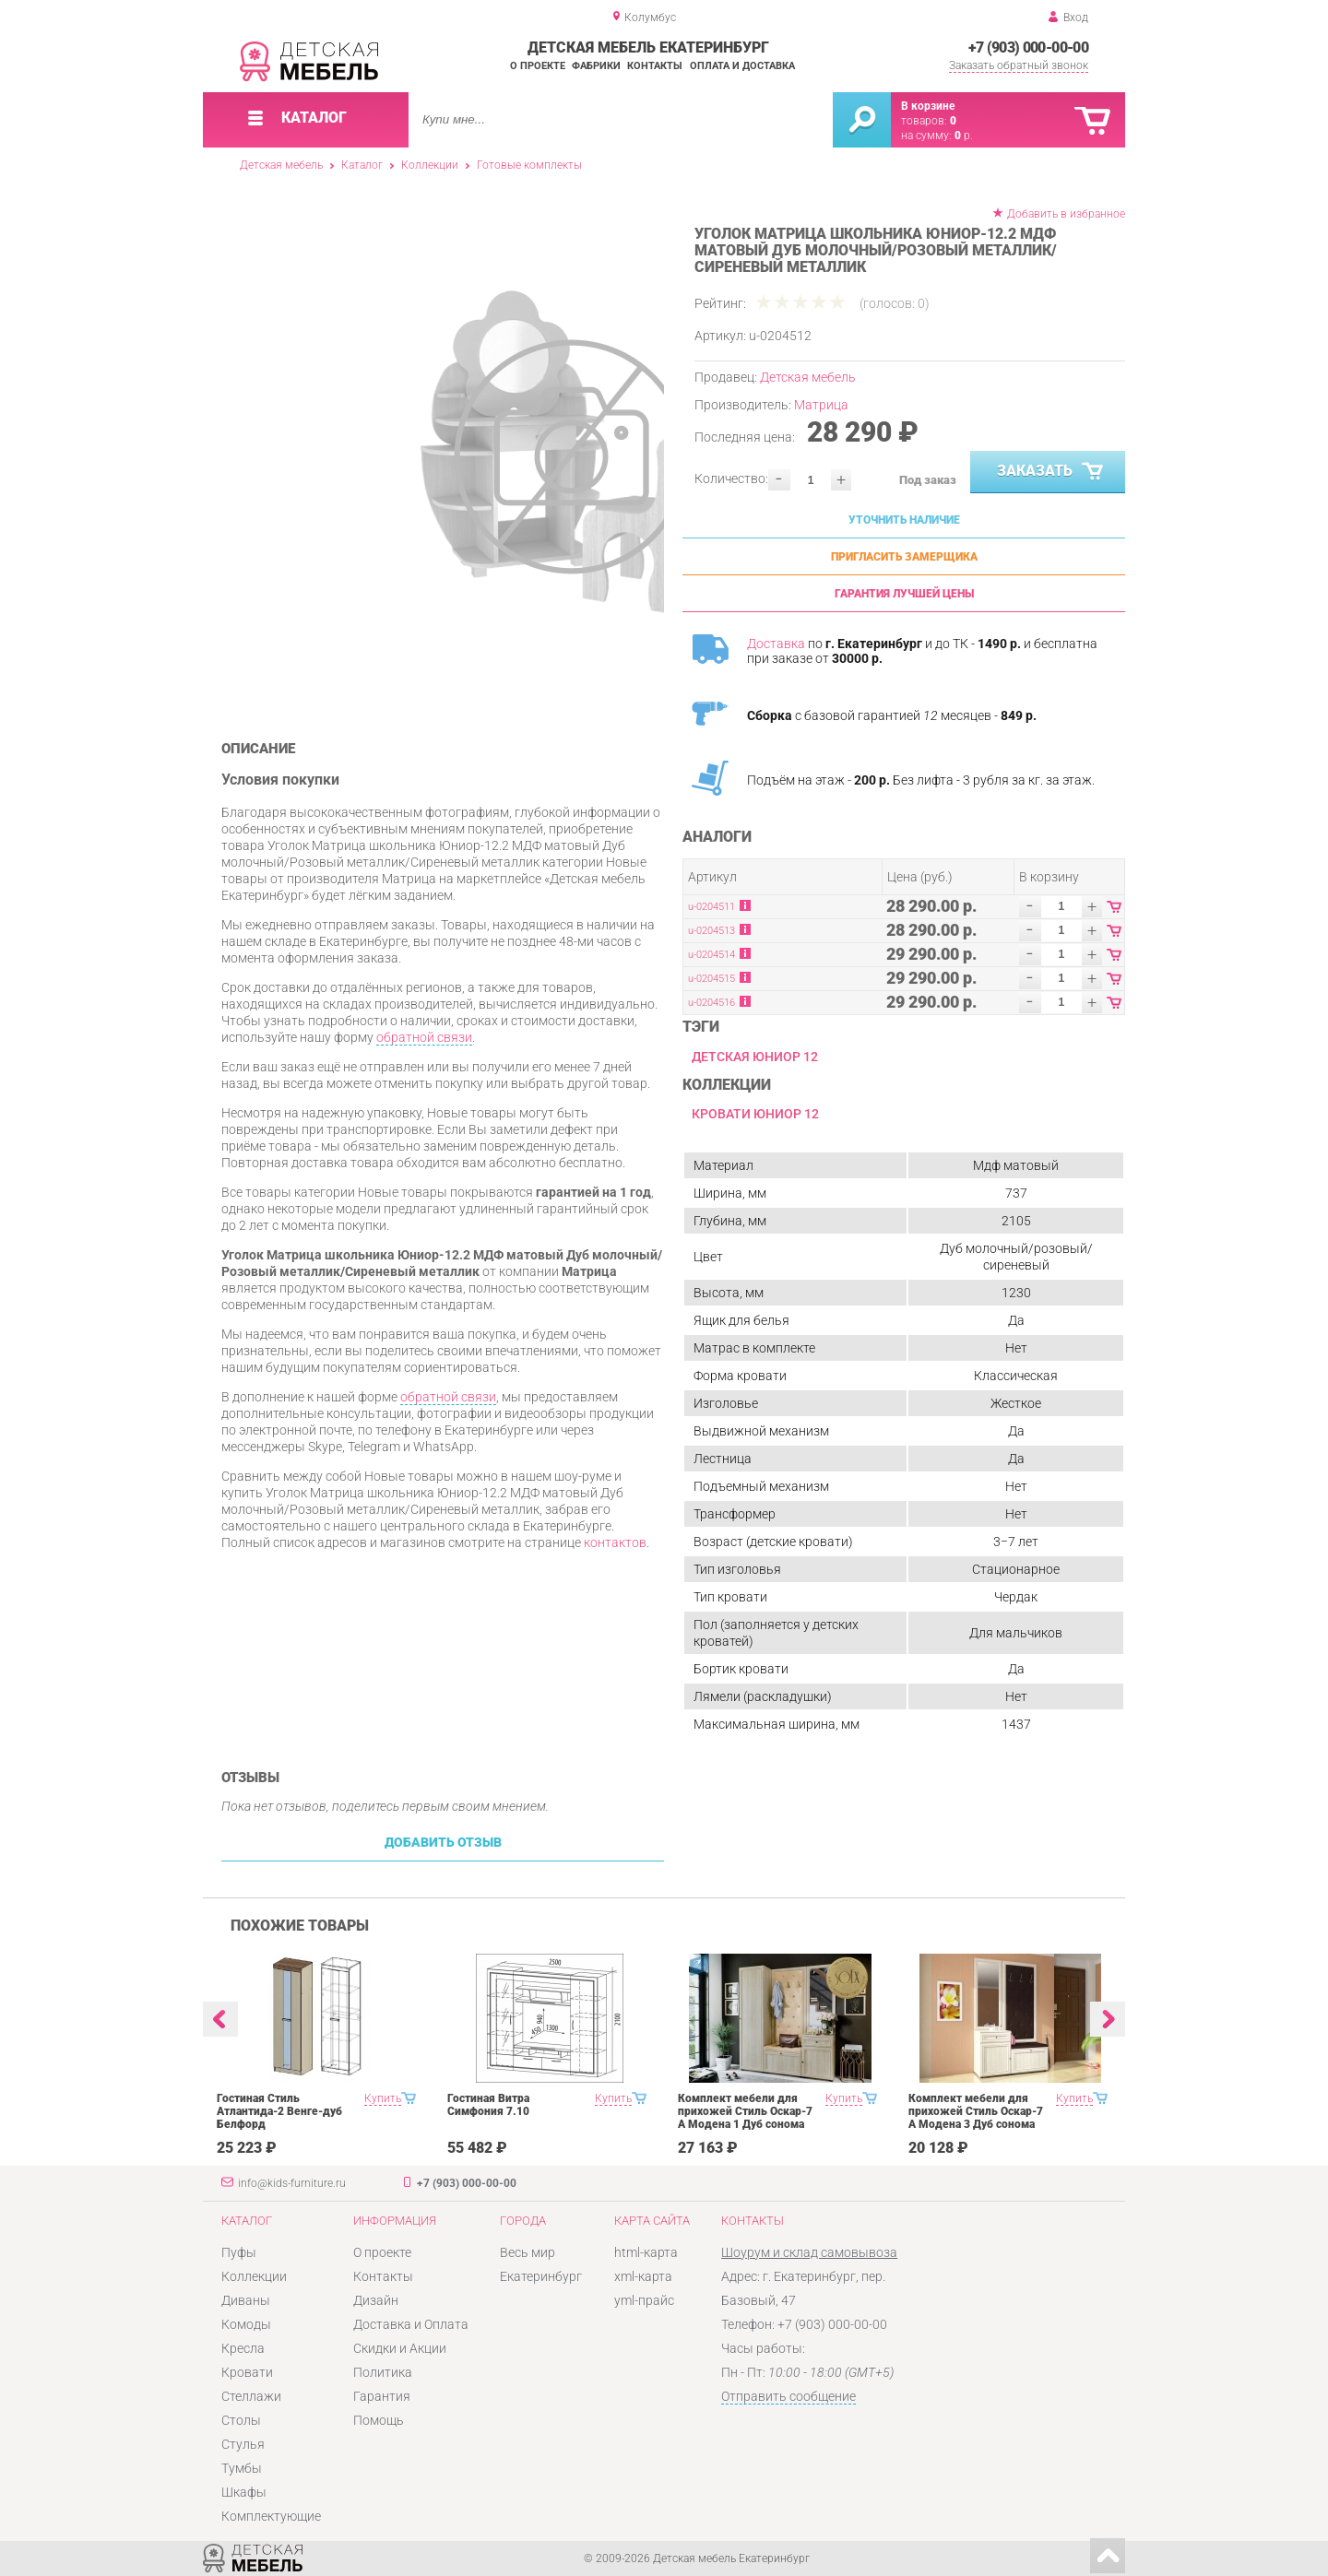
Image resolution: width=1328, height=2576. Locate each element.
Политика (382, 2372)
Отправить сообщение (788, 2396)
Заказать (1052, 472)
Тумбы (241, 2468)
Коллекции (429, 165)
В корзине (927, 106)
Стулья (243, 2444)
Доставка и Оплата (410, 2324)
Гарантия (381, 2396)
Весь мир (527, 2252)
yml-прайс (644, 2300)
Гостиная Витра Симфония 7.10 (488, 2105)
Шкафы (244, 2492)
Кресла (243, 2348)
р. (963, 135)
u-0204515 (711, 979)
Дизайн (375, 2300)
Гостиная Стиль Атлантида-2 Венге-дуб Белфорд (279, 2111)
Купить (382, 2098)
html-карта (646, 2252)
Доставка (776, 643)
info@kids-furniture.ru (292, 2183)
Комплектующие (271, 2516)
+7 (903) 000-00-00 (1028, 47)
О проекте (537, 66)
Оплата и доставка (742, 66)
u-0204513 (711, 931)
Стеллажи (251, 2396)
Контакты (654, 66)
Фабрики (596, 66)
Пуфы (238, 2252)
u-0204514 (711, 955)
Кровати (247, 2372)
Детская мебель (281, 165)
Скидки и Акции (399, 2348)
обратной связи (424, 1037)
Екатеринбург (541, 2276)
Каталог (362, 165)
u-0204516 (711, 1003)
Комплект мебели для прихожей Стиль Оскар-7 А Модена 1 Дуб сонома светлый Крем (745, 2118)
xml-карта (643, 2276)
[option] (491, 456)
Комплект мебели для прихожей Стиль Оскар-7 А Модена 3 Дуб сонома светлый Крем (975, 2118)
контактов (615, 1542)
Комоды (246, 2324)
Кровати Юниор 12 (755, 1113)
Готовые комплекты (529, 165)
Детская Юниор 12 (755, 1056)
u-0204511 (711, 907)
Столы (241, 2420)
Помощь (378, 2420)
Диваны (245, 2300)
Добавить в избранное (1066, 213)
